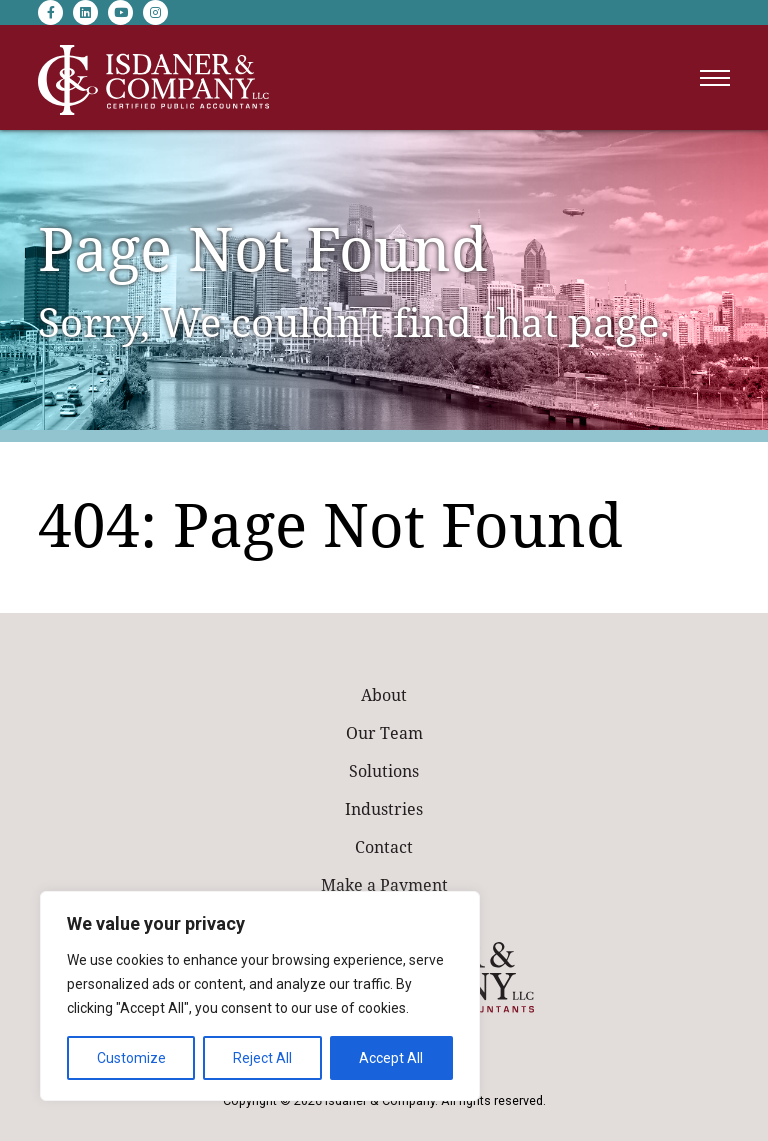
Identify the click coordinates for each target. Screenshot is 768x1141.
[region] (260, 996)
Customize (131, 1058)
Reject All (262, 1058)
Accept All (391, 1058)
